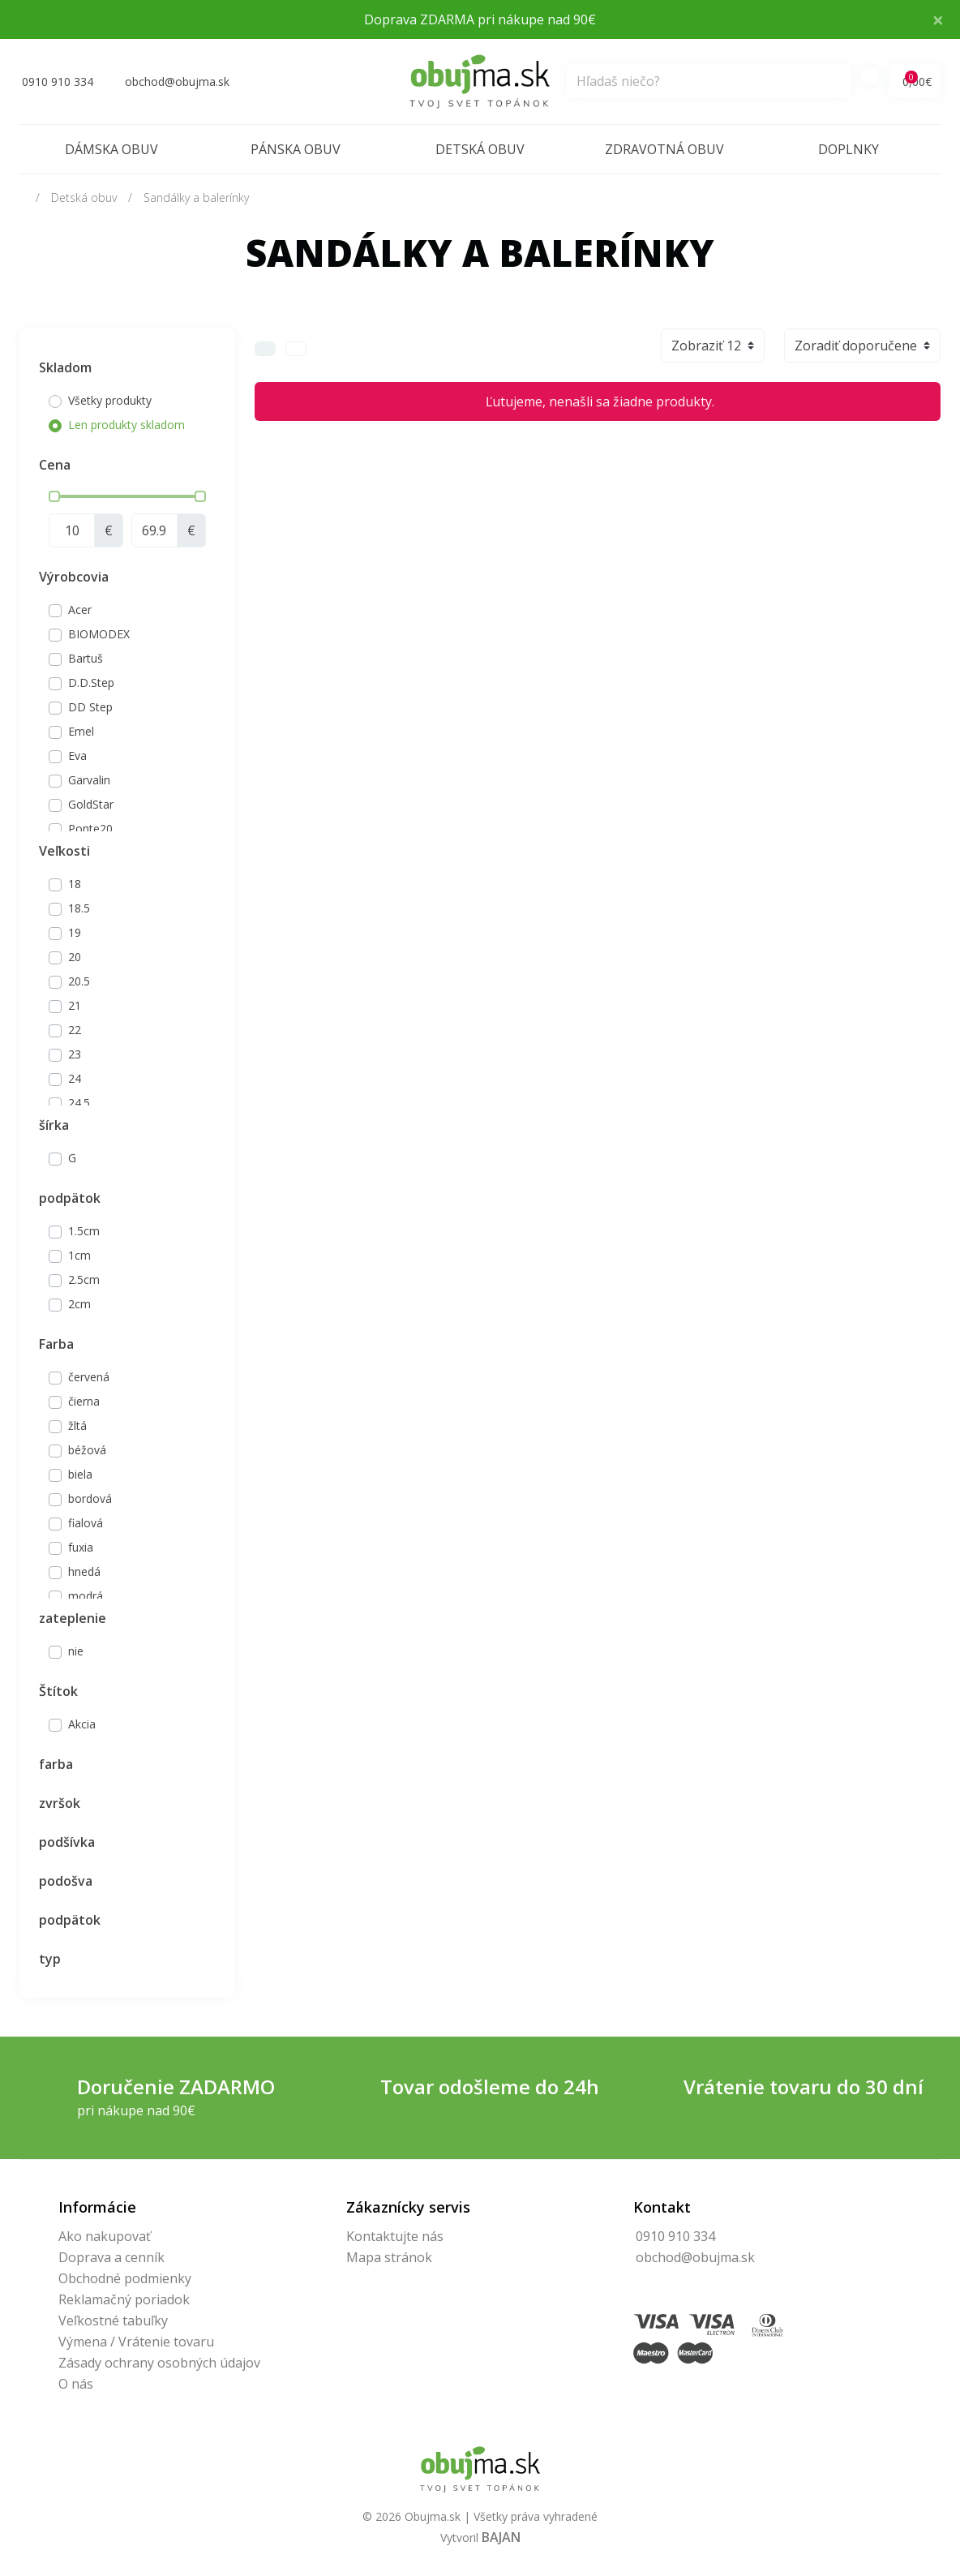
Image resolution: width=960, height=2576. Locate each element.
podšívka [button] (67, 1842)
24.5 (79, 1102)
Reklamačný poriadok (124, 2299)
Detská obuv (480, 149)
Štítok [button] (58, 1691)
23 (74, 1054)
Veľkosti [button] (64, 851)
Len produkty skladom (126, 424)
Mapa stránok (389, 2257)
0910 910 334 (675, 2236)
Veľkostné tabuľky (113, 2320)
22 (74, 1029)
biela (80, 1474)
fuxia (80, 1547)
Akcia (82, 1724)
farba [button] (56, 1764)
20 (74, 956)
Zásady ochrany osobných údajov (159, 2363)
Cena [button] (55, 465)
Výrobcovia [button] (74, 577)
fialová (85, 1523)
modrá (85, 1596)
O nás (75, 2384)
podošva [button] (65, 1881)
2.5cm (84, 1279)
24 (74, 1078)
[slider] (54, 496)
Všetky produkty (110, 400)
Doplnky (848, 149)
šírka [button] (54, 1125)
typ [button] (50, 1959)
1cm (79, 1255)
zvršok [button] (59, 1803)
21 (74, 1005)
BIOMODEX (99, 634)
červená (88, 1377)
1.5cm (84, 1231)
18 (74, 883)
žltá (77, 1425)
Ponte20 (90, 828)
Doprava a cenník (111, 2257)
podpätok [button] (70, 1198)
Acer (80, 609)
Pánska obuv (296, 149)
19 (74, 932)
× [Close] (938, 19)
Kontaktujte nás (395, 2236)
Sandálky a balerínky (196, 197)
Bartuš (85, 658)
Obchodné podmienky (124, 2278)
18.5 (79, 908)
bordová (90, 1498)
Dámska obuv (111, 149)
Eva (77, 755)
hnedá (84, 1571)
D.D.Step (91, 682)
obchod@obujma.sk (695, 2257)
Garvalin (89, 780)
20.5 (79, 981)
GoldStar (91, 804)
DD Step (90, 707)
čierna (84, 1401)
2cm (79, 1304)
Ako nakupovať (104, 2236)
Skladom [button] (65, 367)
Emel (81, 731)
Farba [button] (56, 1344)
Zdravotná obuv (664, 149)
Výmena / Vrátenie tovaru (136, 2342)
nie (76, 1651)
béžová (87, 1450)
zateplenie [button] (72, 1618)
